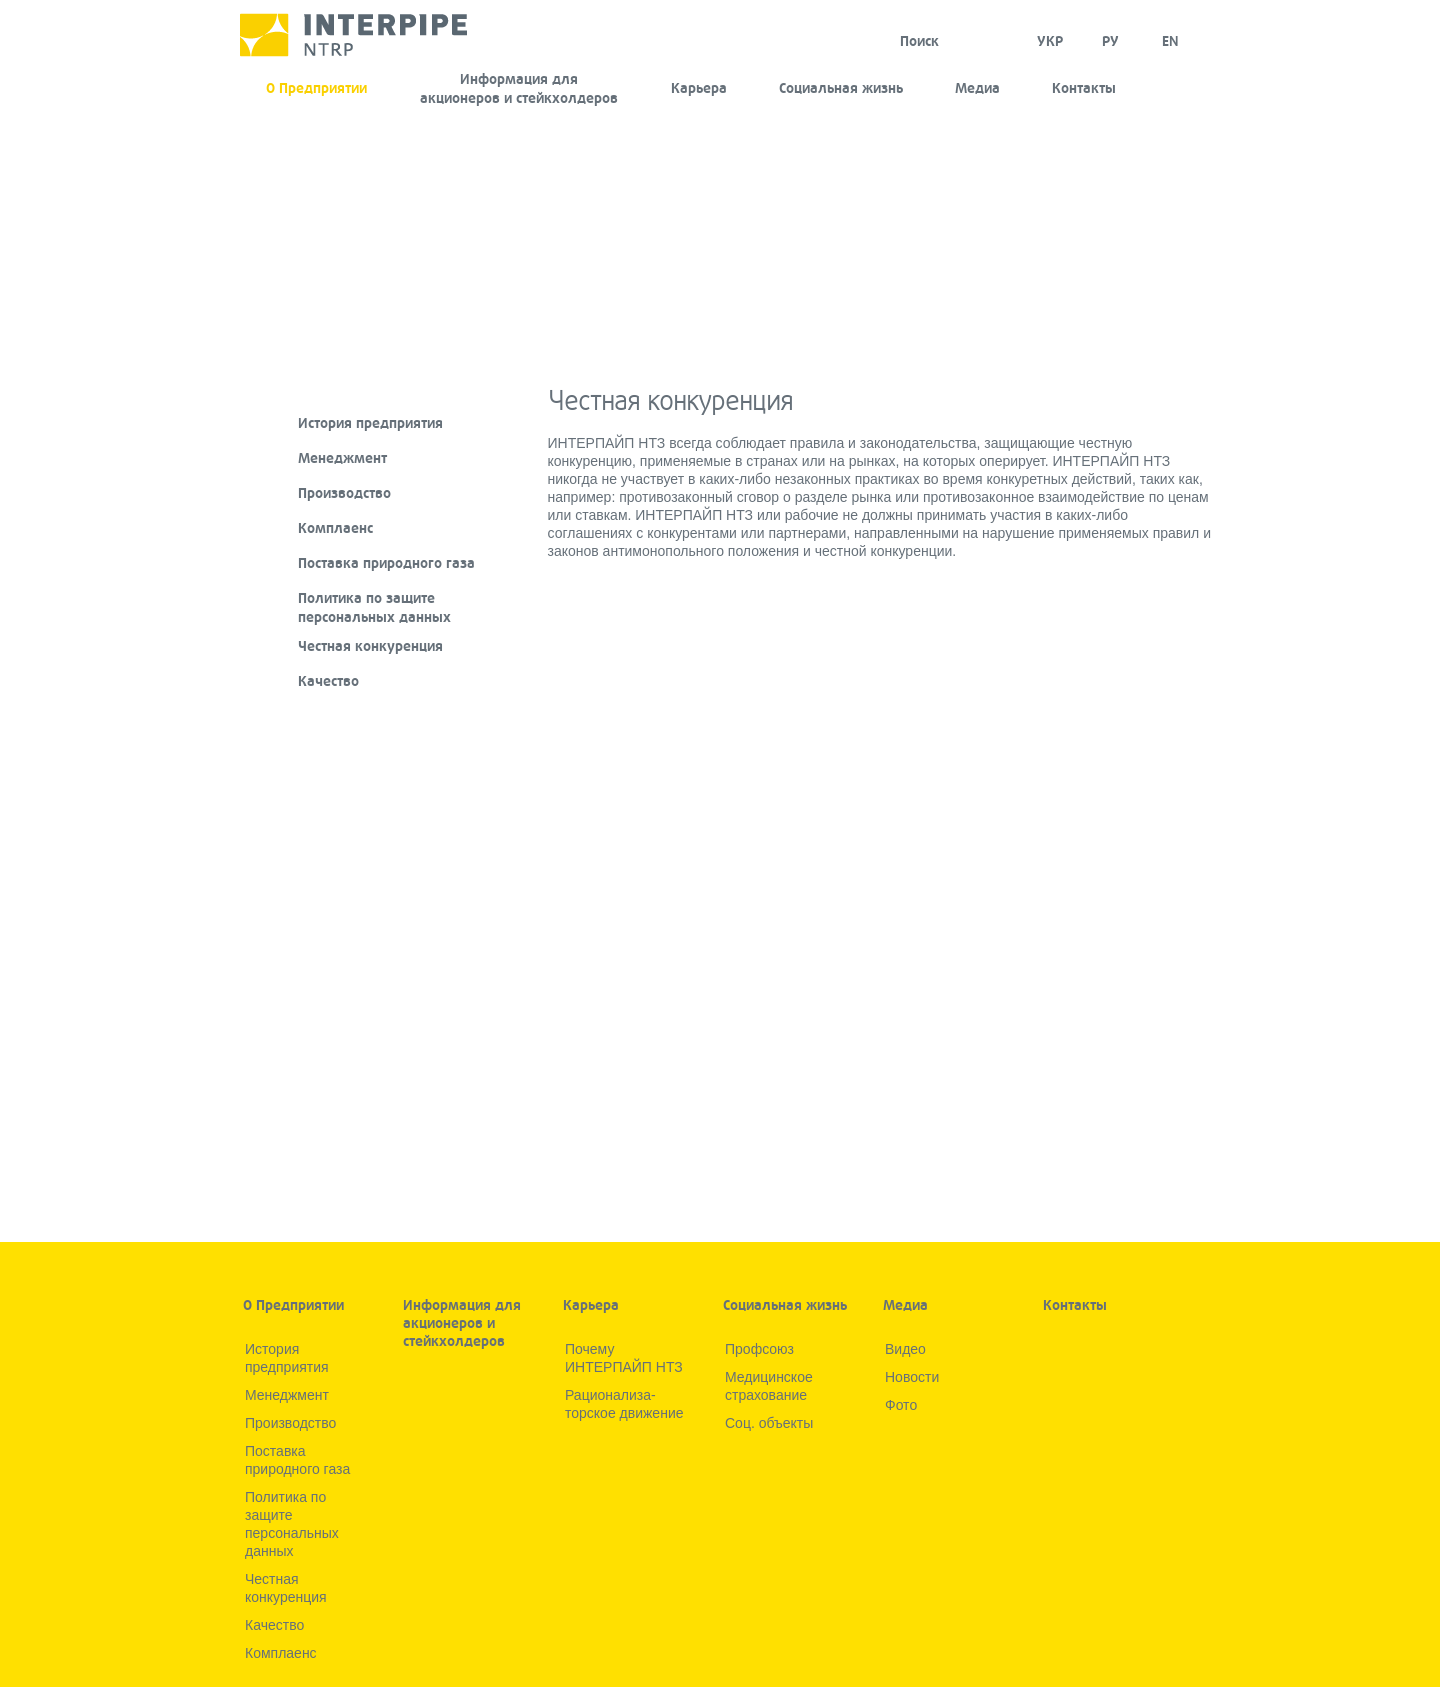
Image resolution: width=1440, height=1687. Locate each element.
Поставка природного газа (386, 563)
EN (1170, 41)
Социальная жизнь (841, 88)
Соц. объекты (769, 1423)
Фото (901, 1405)
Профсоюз (759, 1349)
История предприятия (370, 423)
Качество (328, 681)
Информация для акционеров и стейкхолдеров (519, 89)
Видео (905, 1349)
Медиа (977, 88)
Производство (344, 493)
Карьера (699, 88)
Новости (912, 1377)
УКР (1050, 41)
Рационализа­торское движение (624, 1404)
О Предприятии (316, 88)
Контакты (1084, 88)
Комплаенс (335, 528)
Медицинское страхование (769, 1386)
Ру (1110, 41)
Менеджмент (342, 458)
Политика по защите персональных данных (374, 608)
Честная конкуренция (370, 646)
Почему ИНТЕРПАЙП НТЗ (624, 1358)
